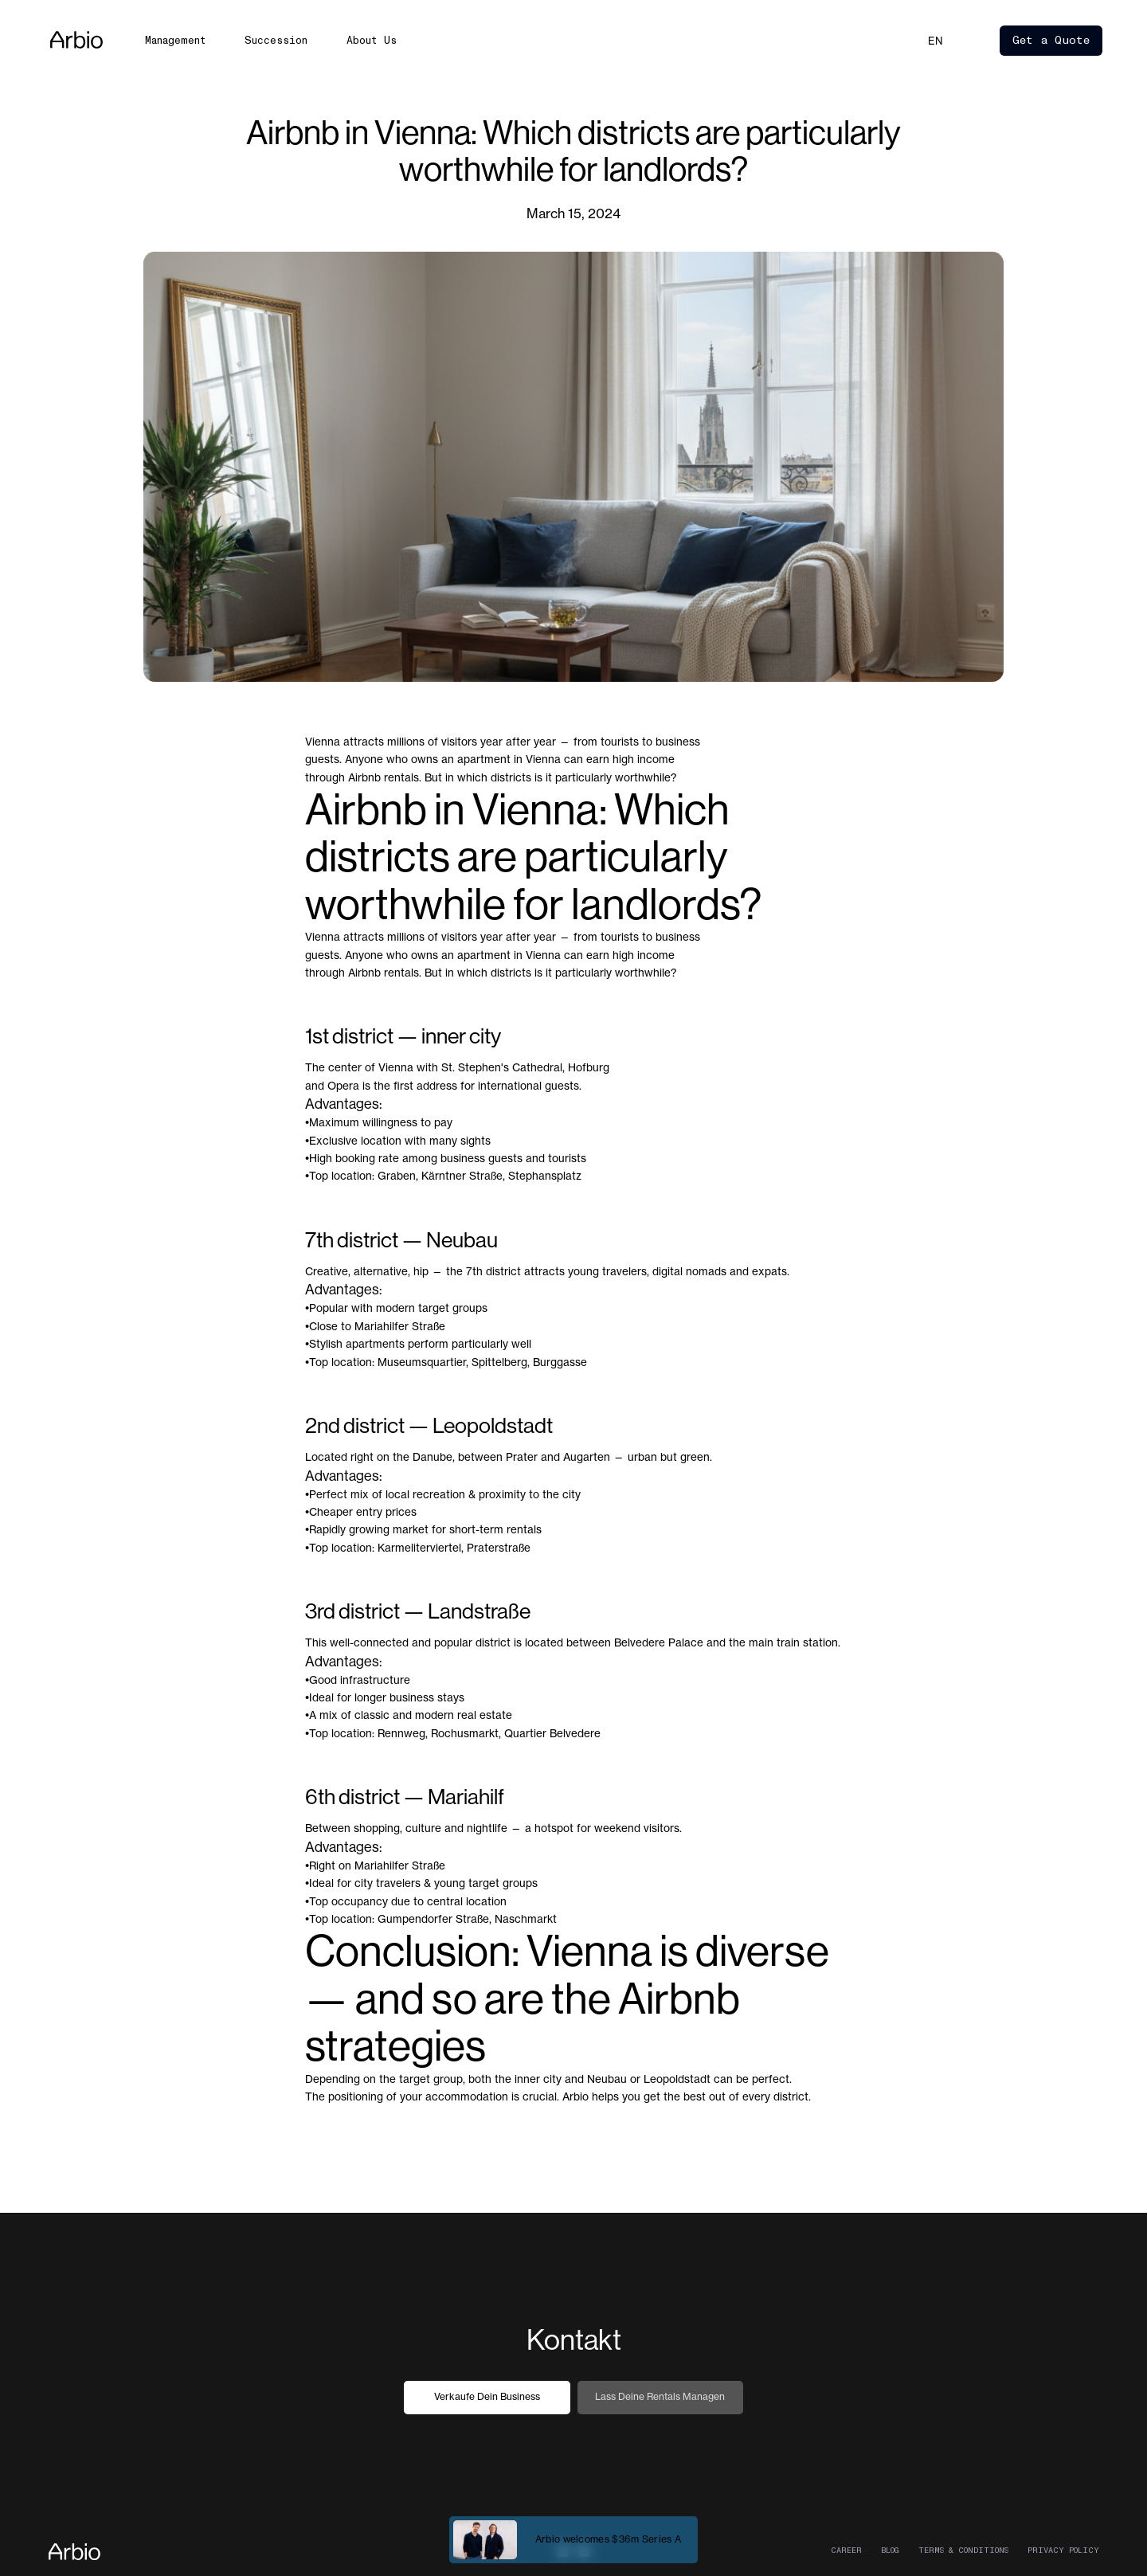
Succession (276, 40)
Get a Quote (1051, 40)
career (846, 2550)
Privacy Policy (1063, 2550)
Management (175, 40)
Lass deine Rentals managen (660, 2396)
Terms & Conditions (963, 2550)
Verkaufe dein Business (487, 2396)
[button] (935, 41)
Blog (890, 2550)
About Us (371, 40)
